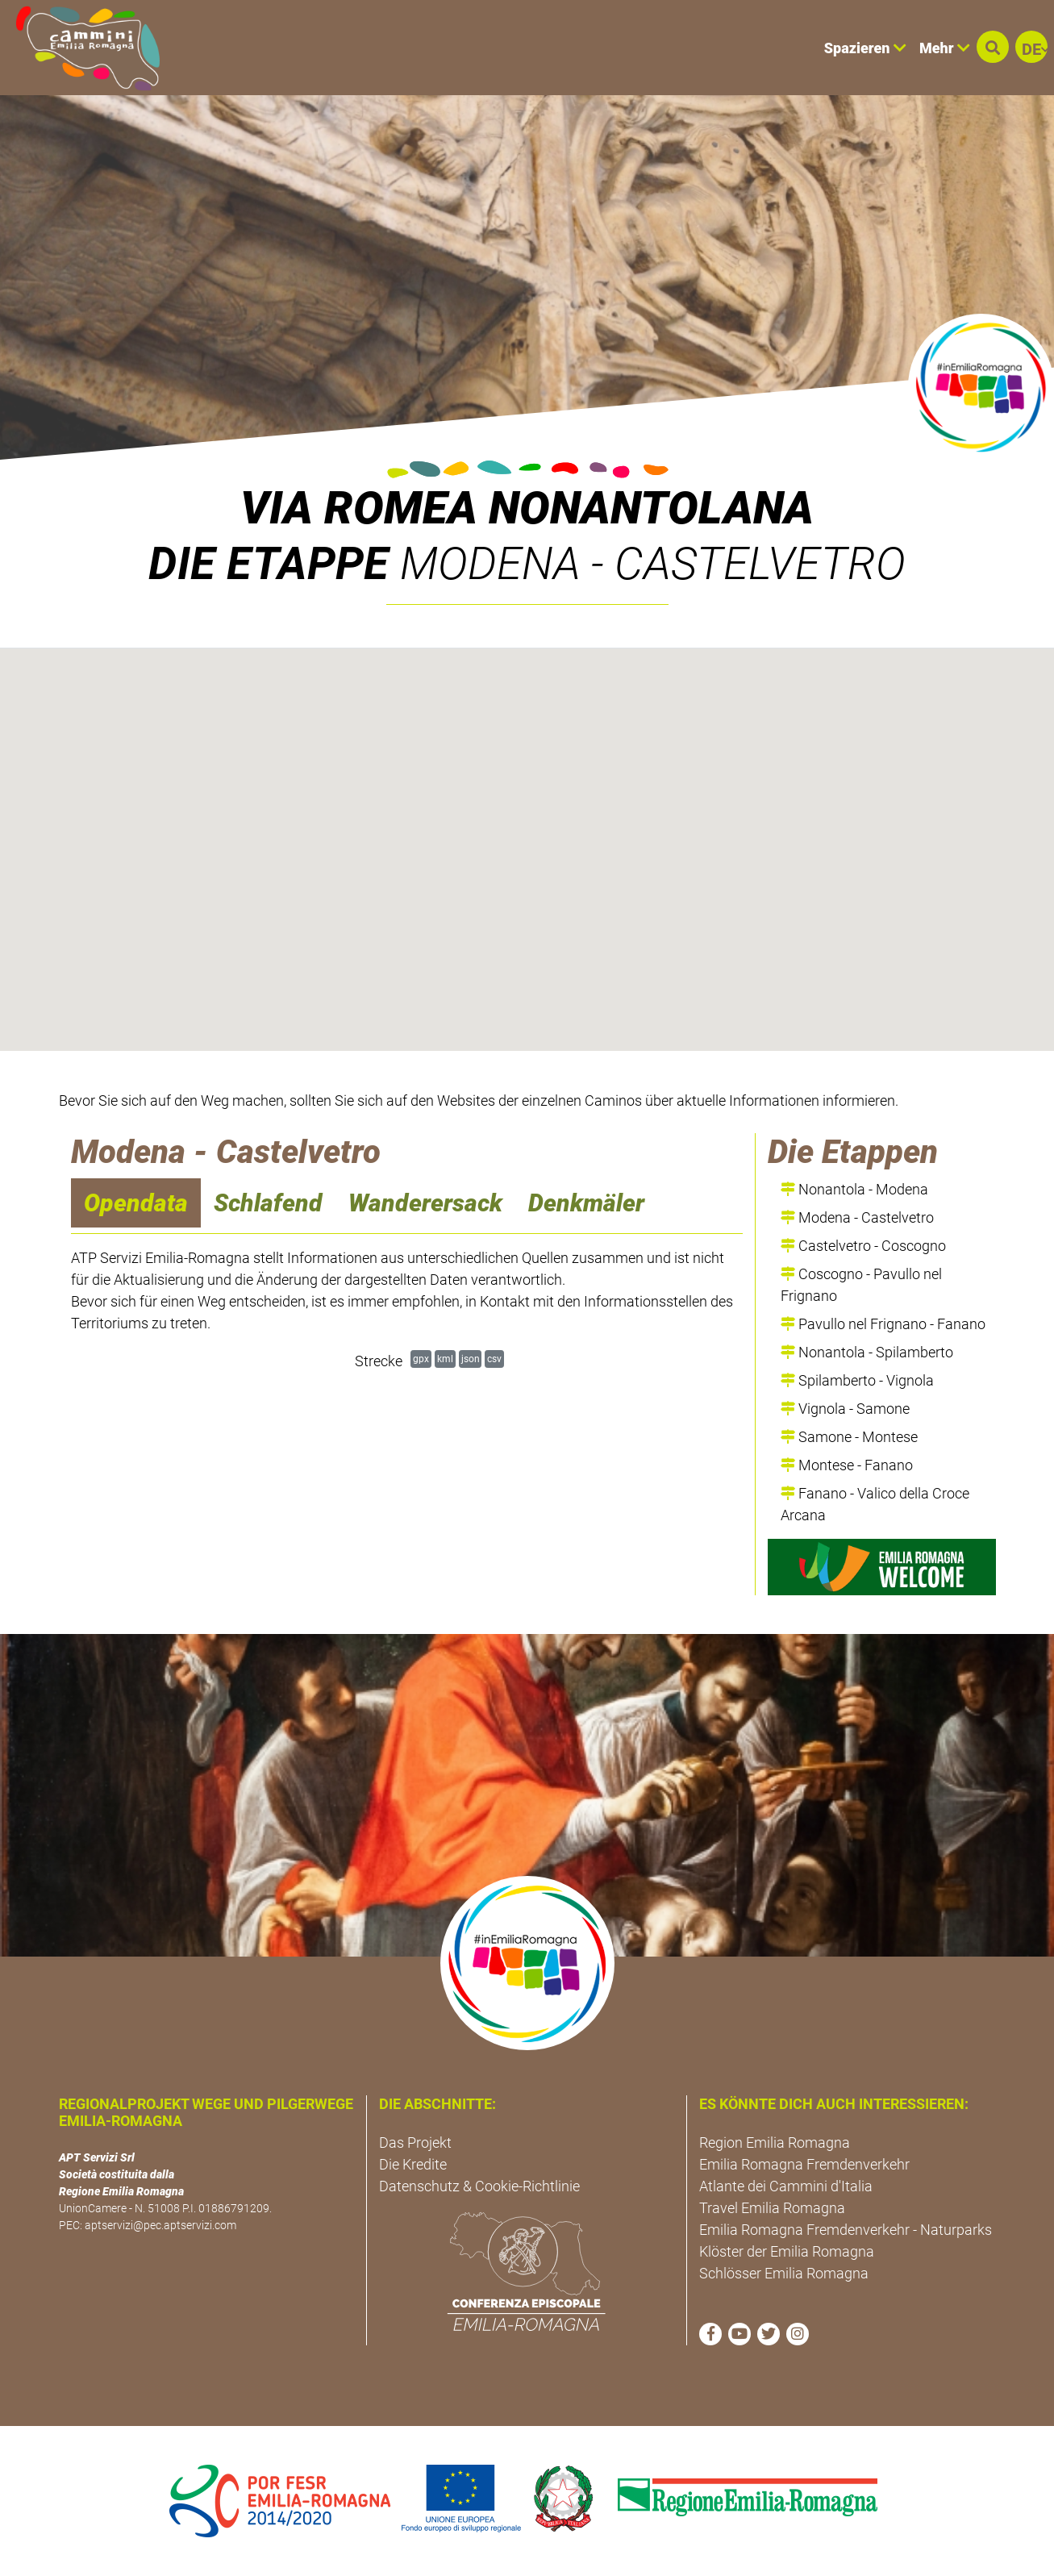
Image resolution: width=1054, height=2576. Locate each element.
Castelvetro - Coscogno (863, 1245)
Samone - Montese (849, 1436)
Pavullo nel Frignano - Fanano (883, 1323)
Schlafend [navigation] (268, 1203)
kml (445, 1359)
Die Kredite (413, 2164)
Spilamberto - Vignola (857, 1380)
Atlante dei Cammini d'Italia (786, 2186)
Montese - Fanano (847, 1465)
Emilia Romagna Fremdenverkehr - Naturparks (845, 2229)
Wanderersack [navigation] (425, 1203)
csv (494, 1359)
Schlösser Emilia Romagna (784, 2273)
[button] (993, 47)
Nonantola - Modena (854, 1189)
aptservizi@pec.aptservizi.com (160, 2225)
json (470, 1359)
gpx (421, 1359)
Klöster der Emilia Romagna (786, 2251)
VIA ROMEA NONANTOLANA (527, 508)
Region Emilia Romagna (774, 2142)
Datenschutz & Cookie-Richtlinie (479, 2186)
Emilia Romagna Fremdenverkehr (804, 2164)
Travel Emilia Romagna (772, 2207)
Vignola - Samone (845, 1408)
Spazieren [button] (865, 48)
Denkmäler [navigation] (586, 1203)
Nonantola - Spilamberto (867, 1352)
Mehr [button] (944, 48)
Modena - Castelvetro (857, 1217)
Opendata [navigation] (136, 1203)
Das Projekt (415, 2142)
